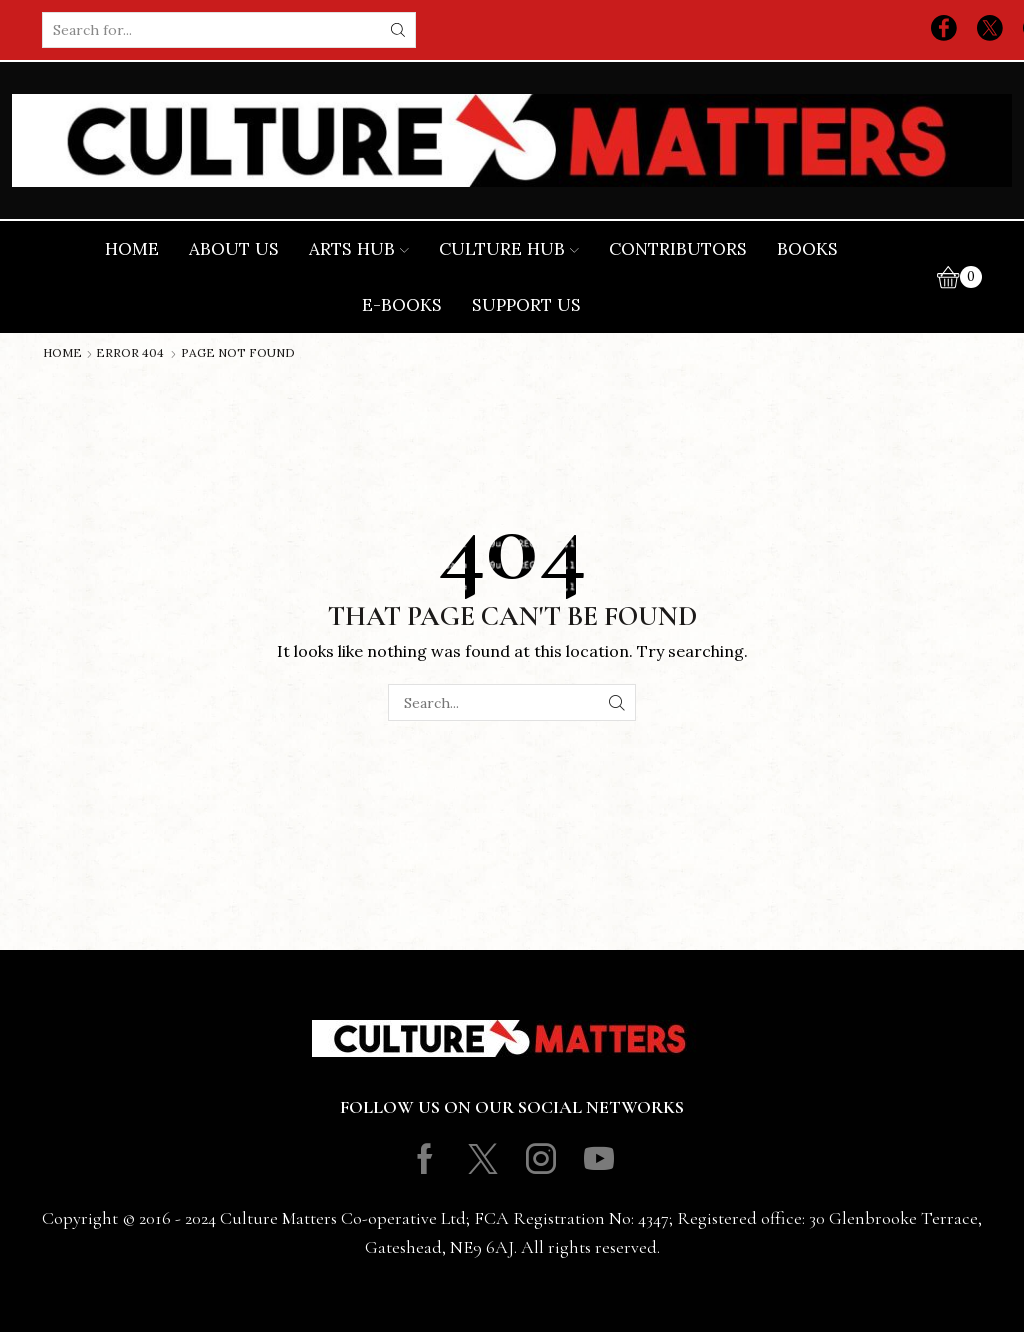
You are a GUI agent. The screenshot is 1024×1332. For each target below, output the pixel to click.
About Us (234, 249)
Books (807, 249)
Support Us (526, 305)
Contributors (678, 249)
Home (132, 249)
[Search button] (398, 30)
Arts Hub (359, 249)
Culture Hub (509, 249)
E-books (402, 305)
